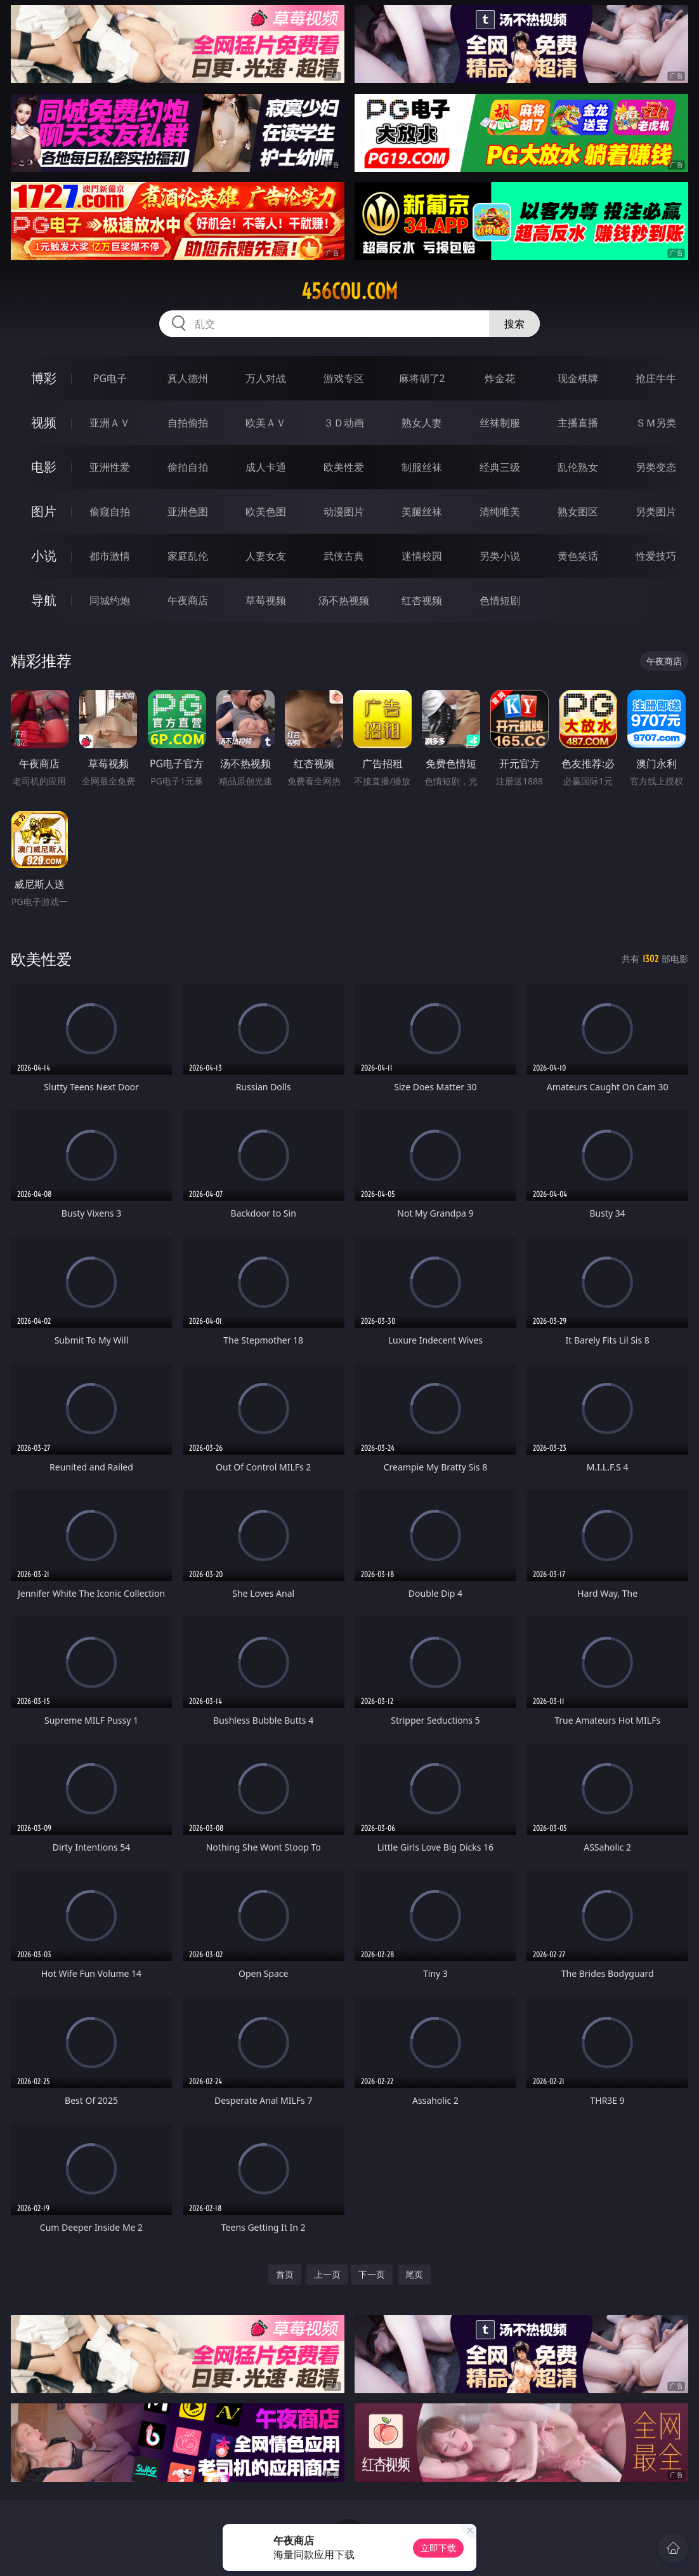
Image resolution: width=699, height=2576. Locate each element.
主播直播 (578, 423)
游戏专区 (343, 378)
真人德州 (187, 378)
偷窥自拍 (109, 512)
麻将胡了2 (422, 378)
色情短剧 (500, 600)
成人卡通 (265, 467)
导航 (43, 600)
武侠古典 (343, 556)
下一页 (371, 2274)
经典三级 (500, 467)
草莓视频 (265, 600)
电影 (43, 466)
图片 (43, 511)
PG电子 (110, 378)
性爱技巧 (656, 556)
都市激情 (109, 556)
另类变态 (656, 467)
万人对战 (265, 378)
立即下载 (438, 2548)
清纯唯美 (500, 512)
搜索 (514, 324)
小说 (43, 555)
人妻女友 (265, 556)
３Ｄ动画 (343, 423)
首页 (285, 2274)
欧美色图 (265, 512)
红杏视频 (422, 600)
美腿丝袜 (422, 512)
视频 (43, 422)
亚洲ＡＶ (109, 423)
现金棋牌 (578, 378)
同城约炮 (109, 600)
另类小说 (500, 556)
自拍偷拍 (187, 423)
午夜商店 (187, 600)
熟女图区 (578, 512)
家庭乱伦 (187, 556)
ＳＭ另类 (656, 423)
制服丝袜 (422, 467)
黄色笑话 (578, 556)
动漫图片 (343, 512)
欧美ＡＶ (265, 423)
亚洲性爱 (109, 467)
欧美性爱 (343, 467)
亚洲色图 (187, 512)
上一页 (327, 2274)
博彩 (43, 377)
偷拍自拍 (187, 467)
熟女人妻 (422, 423)
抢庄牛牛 (656, 378)
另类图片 (656, 512)
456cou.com (349, 291)
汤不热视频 (343, 600)
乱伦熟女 (578, 467)
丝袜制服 (500, 423)
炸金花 (500, 378)
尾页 (414, 2274)
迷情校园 (422, 556)
